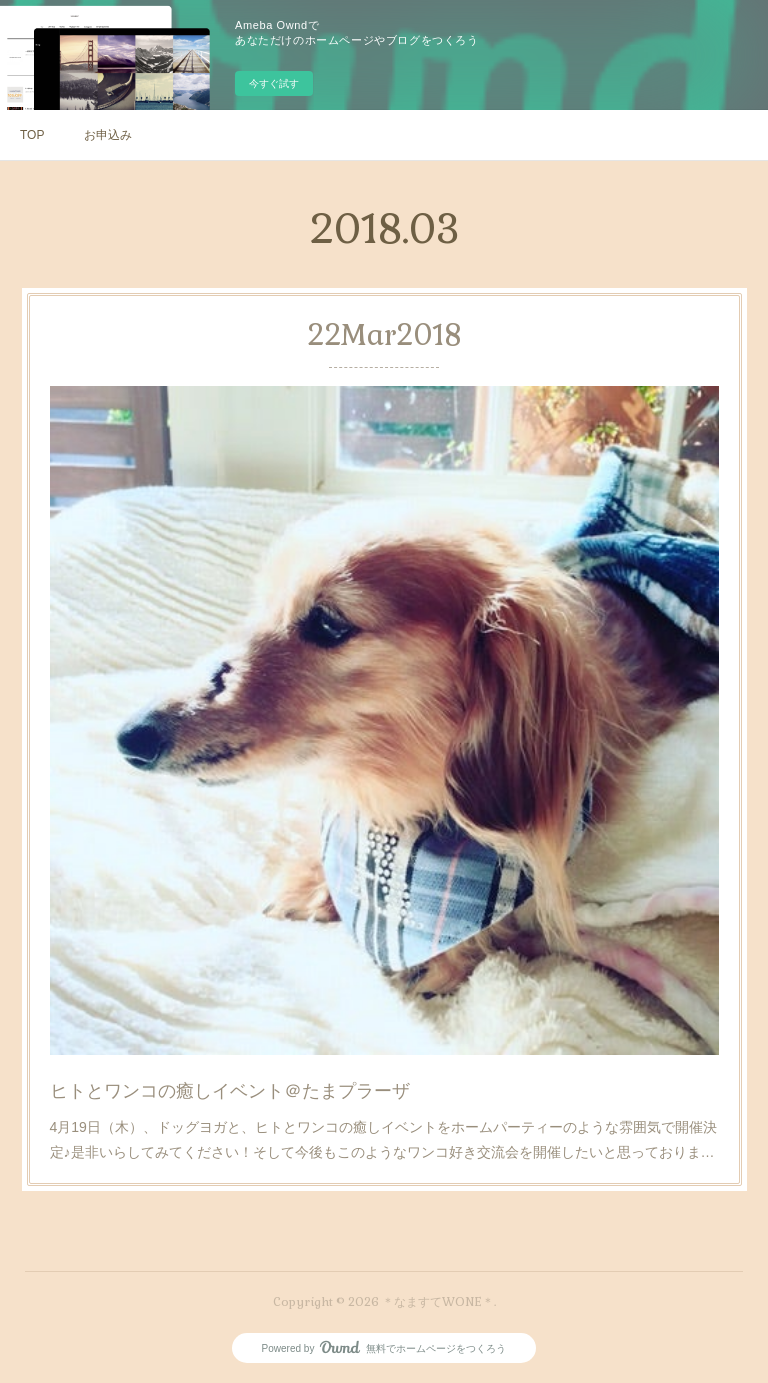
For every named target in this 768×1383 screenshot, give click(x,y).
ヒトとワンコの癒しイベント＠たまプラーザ (232, 1087)
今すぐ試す (274, 83)
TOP (32, 135)
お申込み (108, 135)
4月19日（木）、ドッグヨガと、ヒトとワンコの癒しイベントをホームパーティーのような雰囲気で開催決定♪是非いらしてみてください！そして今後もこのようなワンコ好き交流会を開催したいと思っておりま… (383, 1135)
